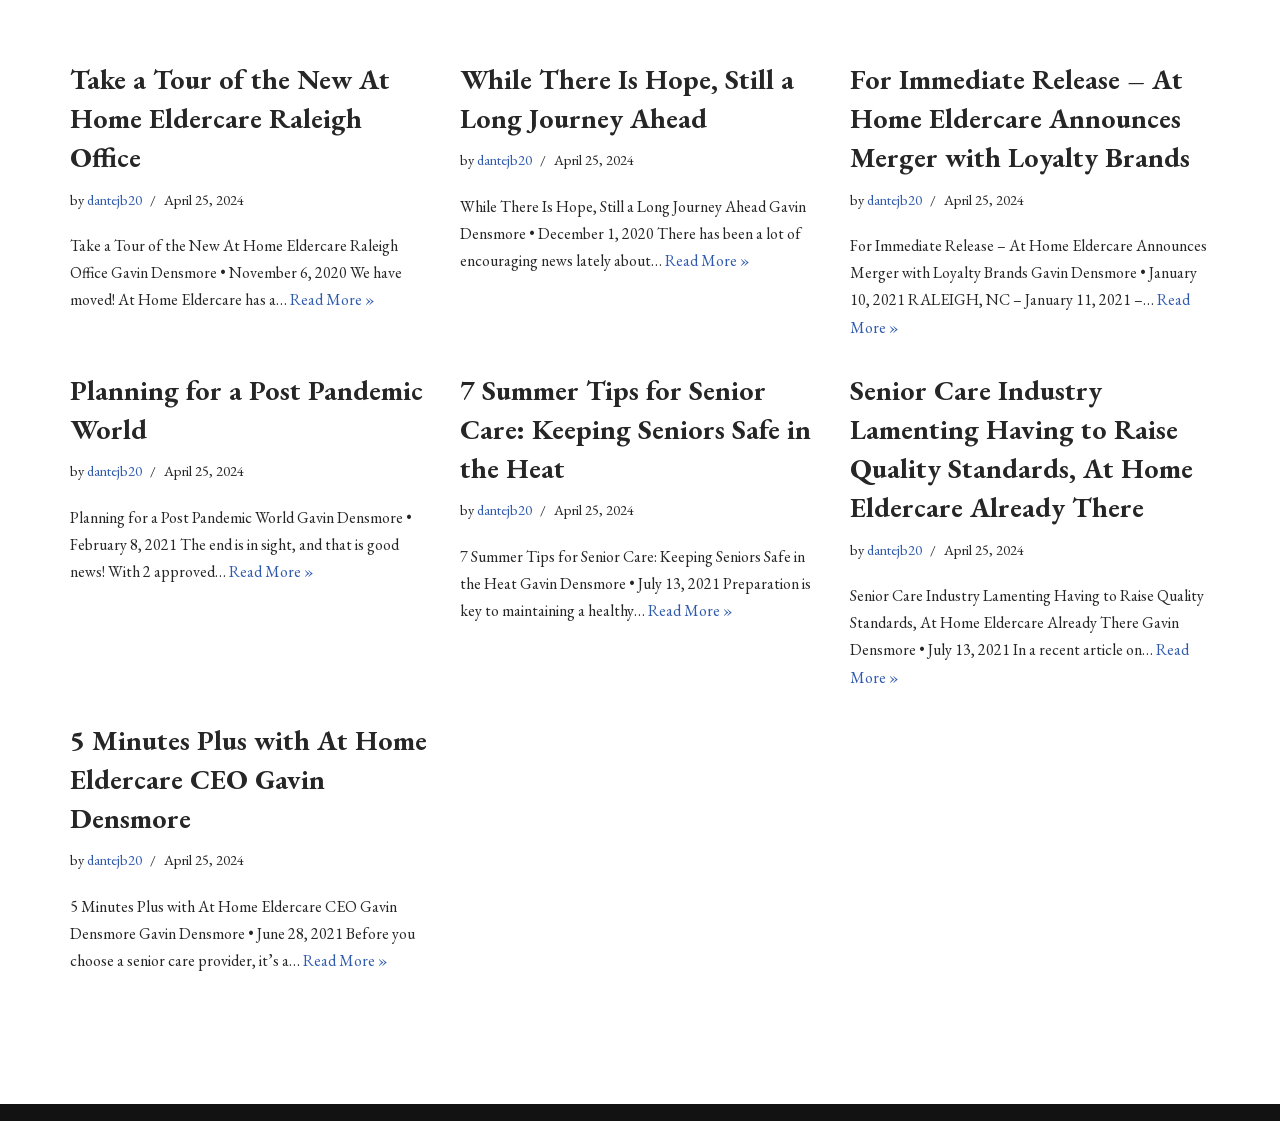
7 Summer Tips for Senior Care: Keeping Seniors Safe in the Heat (635, 429)
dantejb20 (114, 199)
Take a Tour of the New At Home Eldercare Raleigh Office (230, 118)
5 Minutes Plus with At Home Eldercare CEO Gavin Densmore (248, 779)
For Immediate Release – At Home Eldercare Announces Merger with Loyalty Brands (1020, 118)
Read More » (332, 299)
